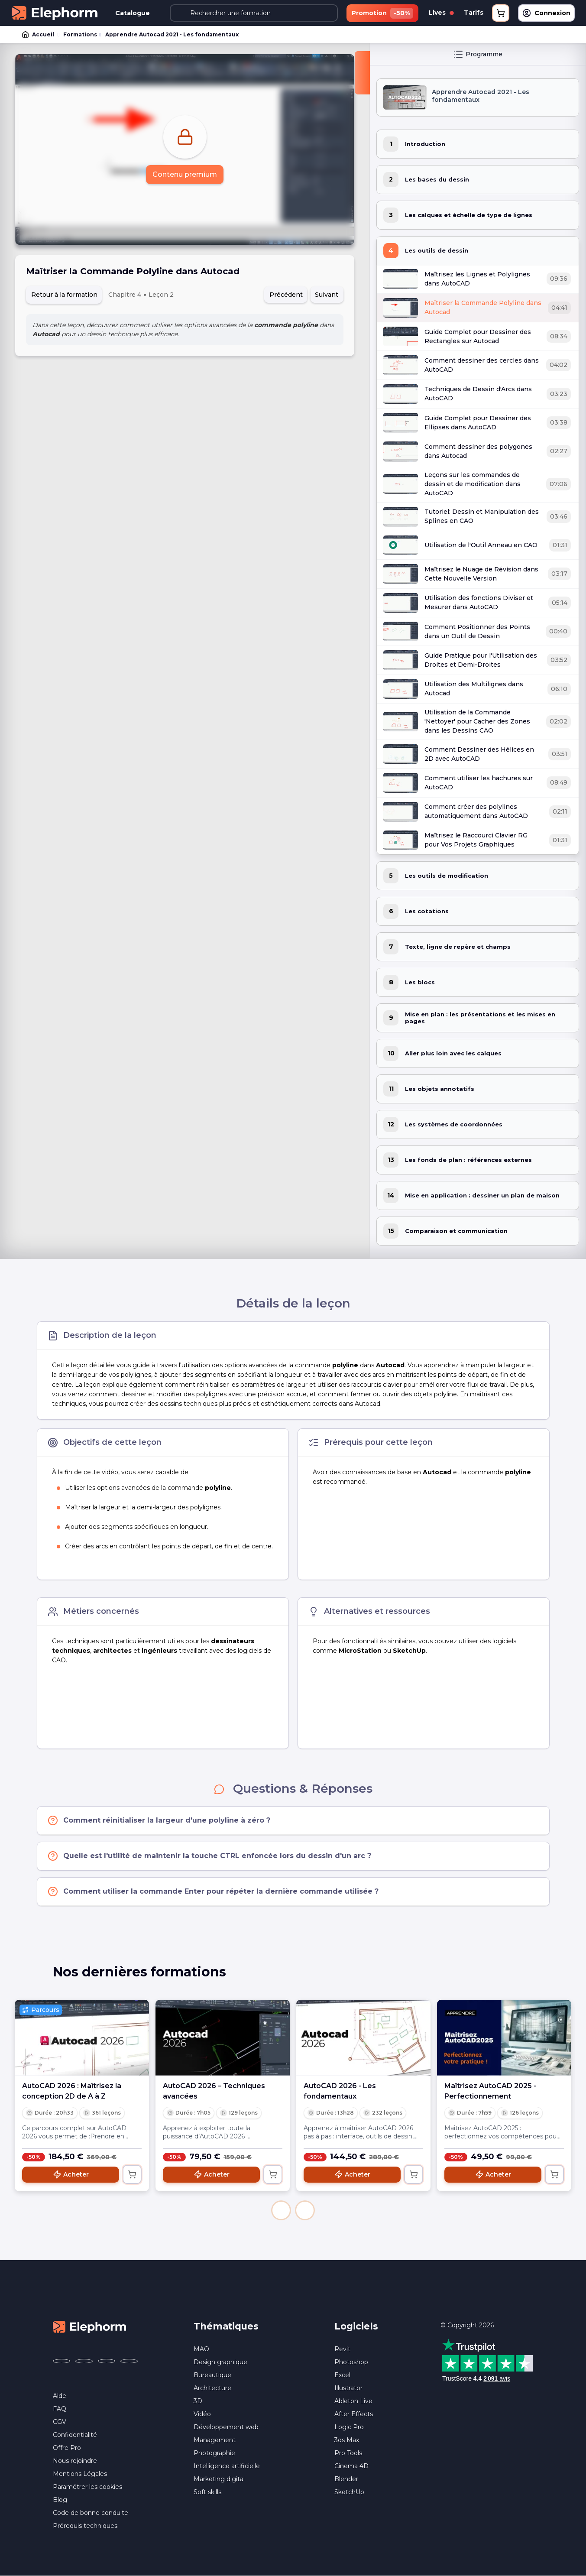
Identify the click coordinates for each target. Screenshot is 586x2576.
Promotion (382, 13)
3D (198, 2401)
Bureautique (212, 2375)
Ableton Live (353, 2401)
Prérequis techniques (85, 2526)
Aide (59, 2396)
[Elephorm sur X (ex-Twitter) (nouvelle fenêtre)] (84, 2361)
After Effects (353, 2414)
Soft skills (207, 2492)
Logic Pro (349, 2427)
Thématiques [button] (226, 2326)
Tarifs (473, 12)
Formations (80, 34)
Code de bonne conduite (90, 2513)
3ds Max (346, 2440)
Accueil (38, 35)
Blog (60, 2500)
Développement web (226, 2427)
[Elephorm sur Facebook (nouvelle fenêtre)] (61, 2361)
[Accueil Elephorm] (89, 2326)
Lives (441, 12)
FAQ (59, 2409)
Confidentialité (75, 2435)
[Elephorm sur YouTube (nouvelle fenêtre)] (106, 2361)
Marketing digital (219, 2479)
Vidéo (202, 2414)
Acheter (71, 2174)
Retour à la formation (64, 294)
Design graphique (220, 2362)
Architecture (212, 2388)
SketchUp (349, 2492)
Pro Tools (348, 2453)
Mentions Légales (80, 2474)
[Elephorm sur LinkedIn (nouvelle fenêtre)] (129, 2361)
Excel (342, 2375)
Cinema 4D (351, 2466)
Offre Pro (67, 2448)
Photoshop (351, 2362)
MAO (201, 2349)
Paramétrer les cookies (87, 2487)
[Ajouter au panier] (132, 2174)
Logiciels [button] (356, 2326)
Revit (342, 2349)
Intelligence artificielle (227, 2466)
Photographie (214, 2453)
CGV (59, 2422)
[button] (281, 2210)
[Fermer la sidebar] (362, 72)
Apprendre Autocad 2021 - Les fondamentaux (172, 34)
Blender (346, 2479)
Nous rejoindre (75, 2461)
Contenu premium (184, 174)
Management (215, 2440)
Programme (477, 54)
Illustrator (348, 2388)
